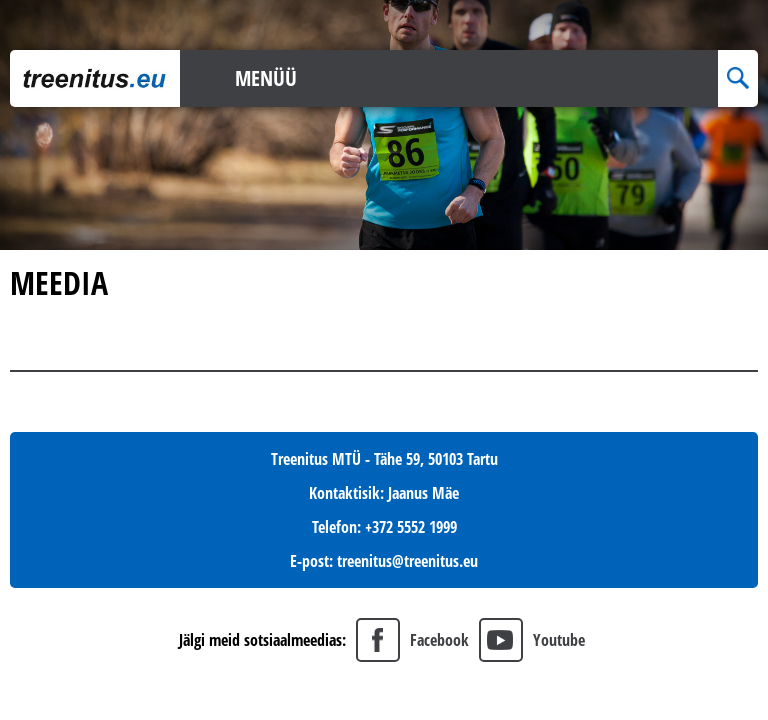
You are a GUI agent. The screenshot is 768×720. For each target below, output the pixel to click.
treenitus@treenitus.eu (407, 561)
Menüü (266, 78)
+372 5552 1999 (411, 527)
